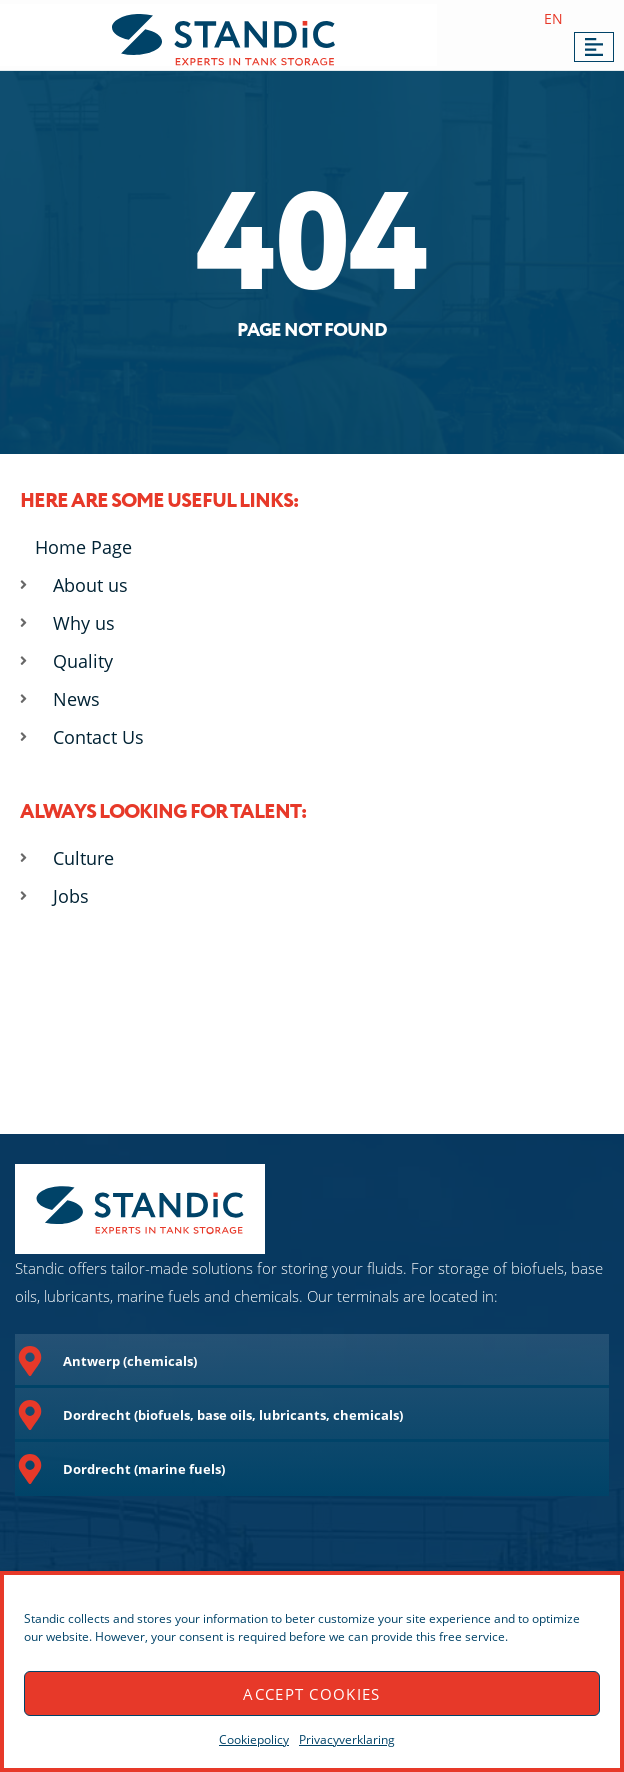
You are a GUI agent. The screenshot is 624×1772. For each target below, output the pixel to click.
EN (553, 18)
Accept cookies (311, 1694)
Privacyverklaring (347, 1739)
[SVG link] (223, 39)
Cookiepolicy (254, 1739)
